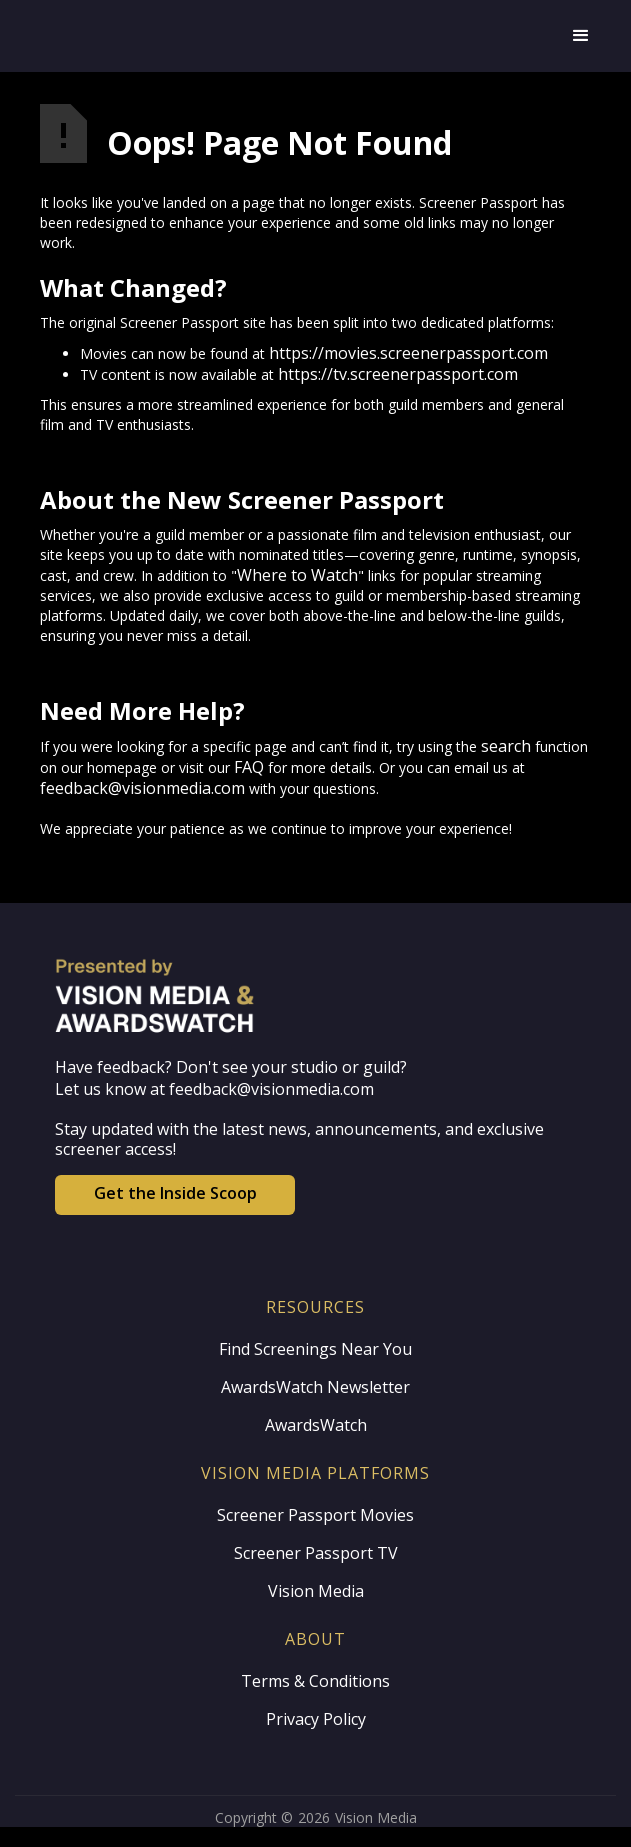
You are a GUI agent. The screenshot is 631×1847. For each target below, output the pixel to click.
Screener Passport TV (316, 1553)
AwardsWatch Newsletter (315, 1387)
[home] (262, 36)
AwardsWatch (316, 1425)
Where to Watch (297, 575)
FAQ (249, 767)
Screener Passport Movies (315, 1515)
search (506, 746)
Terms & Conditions (315, 1681)
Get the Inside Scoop (175, 1193)
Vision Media (316, 1591)
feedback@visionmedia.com (142, 788)
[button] (581, 36)
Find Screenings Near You (315, 1349)
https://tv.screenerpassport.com (398, 374)
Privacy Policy (316, 1719)
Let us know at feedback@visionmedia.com (214, 1089)
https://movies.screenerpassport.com (408, 353)
